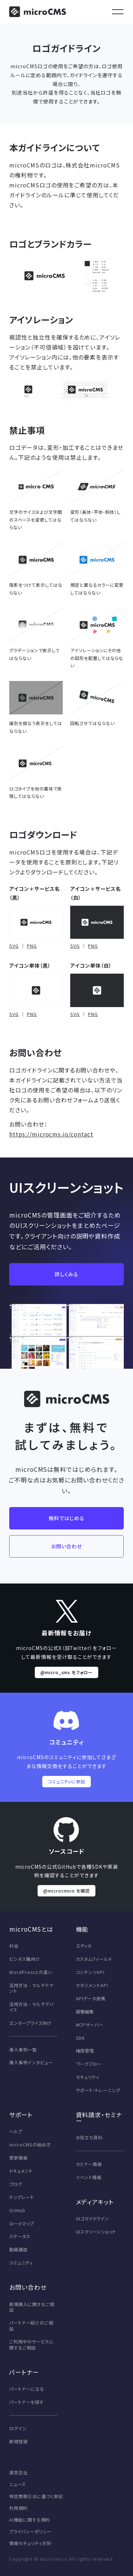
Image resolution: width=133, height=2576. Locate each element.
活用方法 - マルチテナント (31, 1988)
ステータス (20, 2236)
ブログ (15, 2184)
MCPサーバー (90, 2025)
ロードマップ (21, 2223)
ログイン (18, 2428)
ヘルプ (15, 2131)
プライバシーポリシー (30, 2531)
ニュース (17, 2484)
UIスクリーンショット (96, 2232)
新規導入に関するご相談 (31, 2307)
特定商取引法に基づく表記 (36, 2496)
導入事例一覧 (23, 2050)
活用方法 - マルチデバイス (31, 2007)
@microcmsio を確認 (66, 1891)
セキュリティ (88, 2077)
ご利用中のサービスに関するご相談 (31, 2344)
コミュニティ (21, 2263)
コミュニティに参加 (66, 1781)
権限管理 (85, 2051)
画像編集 (85, 2012)
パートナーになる (26, 2389)
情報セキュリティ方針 (30, 2543)
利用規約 (18, 2508)
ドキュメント (21, 2171)
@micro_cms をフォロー (66, 1672)
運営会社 (18, 2472)
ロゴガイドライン (92, 2218)
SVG (14, 946)
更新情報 (18, 2158)
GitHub (17, 2210)
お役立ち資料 (89, 2137)
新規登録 (18, 2441)
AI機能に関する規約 (29, 2520)
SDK (80, 2038)
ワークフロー (89, 2064)
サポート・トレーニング (98, 2090)
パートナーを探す (26, 2402)
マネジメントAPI (92, 1985)
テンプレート (21, 2197)
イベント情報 (89, 2177)
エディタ (84, 1946)
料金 (13, 1946)
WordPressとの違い (30, 1972)
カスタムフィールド (94, 1959)
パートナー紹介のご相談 (31, 2325)
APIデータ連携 (91, 1998)
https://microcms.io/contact (51, 1134)
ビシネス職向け (24, 1959)
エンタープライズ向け (30, 2023)
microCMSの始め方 (30, 2144)
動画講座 (18, 2249)
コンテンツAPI (90, 1972)
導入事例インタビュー (31, 2062)
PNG (32, 946)
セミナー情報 (89, 2164)
